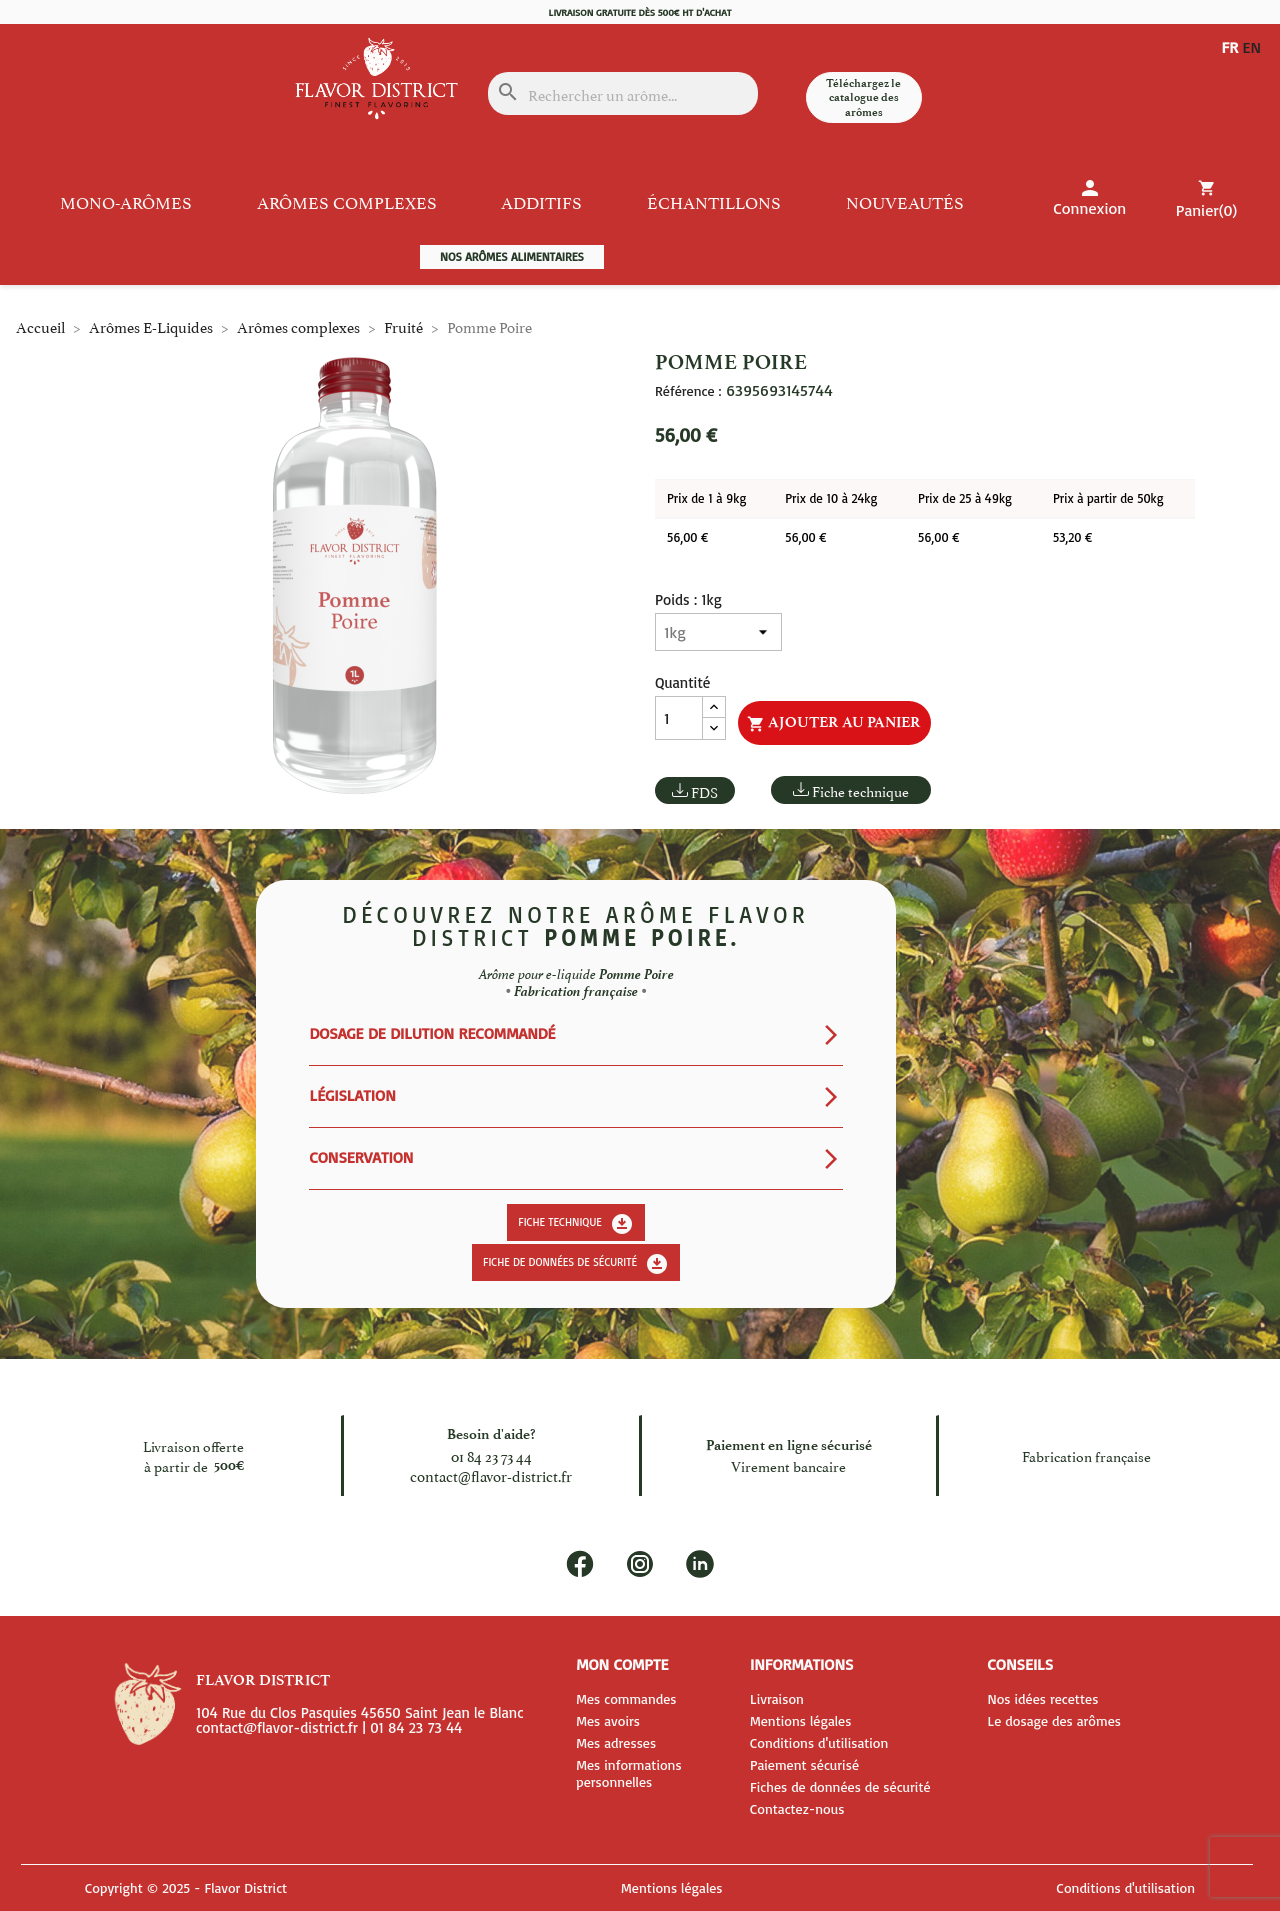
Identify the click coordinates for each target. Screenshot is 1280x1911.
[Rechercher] (623, 93)
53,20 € (1072, 537)
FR (1229, 48)
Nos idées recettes (1042, 1698)
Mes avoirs (608, 1720)
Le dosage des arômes (1054, 1720)
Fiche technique (860, 790)
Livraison (777, 1698)
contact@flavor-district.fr (491, 1475)
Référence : (688, 391)
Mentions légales (800, 1720)
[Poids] (718, 632)
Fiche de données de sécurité (576, 1264)
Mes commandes (626, 1698)
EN (1230, 64)
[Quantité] (679, 718)
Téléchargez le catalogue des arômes (863, 97)
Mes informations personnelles (628, 1773)
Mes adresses (616, 1742)
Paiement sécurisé (804, 1764)
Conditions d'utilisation (819, 1742)
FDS (704, 791)
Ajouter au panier (834, 723)
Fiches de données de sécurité (840, 1786)
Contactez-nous (797, 1808)
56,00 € (687, 537)
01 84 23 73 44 (491, 1455)
